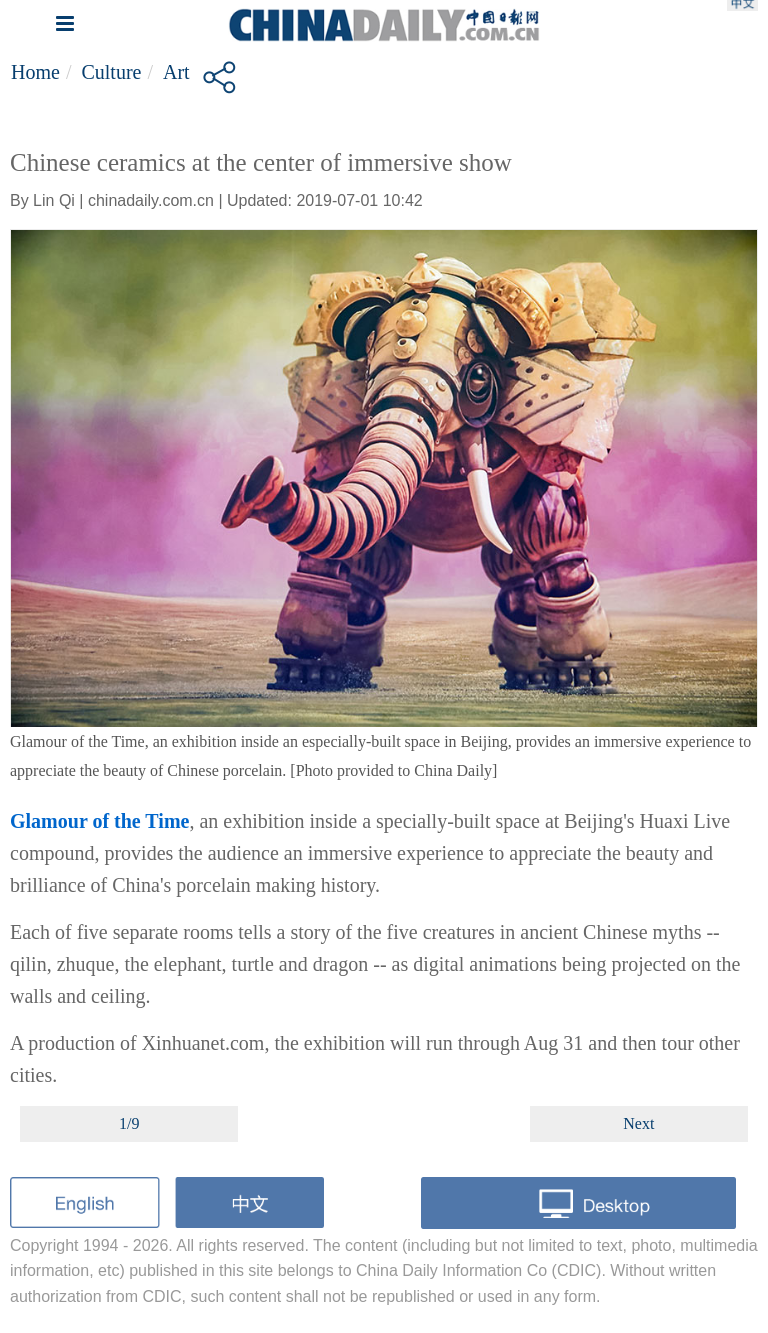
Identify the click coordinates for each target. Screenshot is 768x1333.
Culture (111, 72)
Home (35, 72)
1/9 (129, 1123)
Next (638, 1123)
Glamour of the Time (99, 821)
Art (176, 72)
